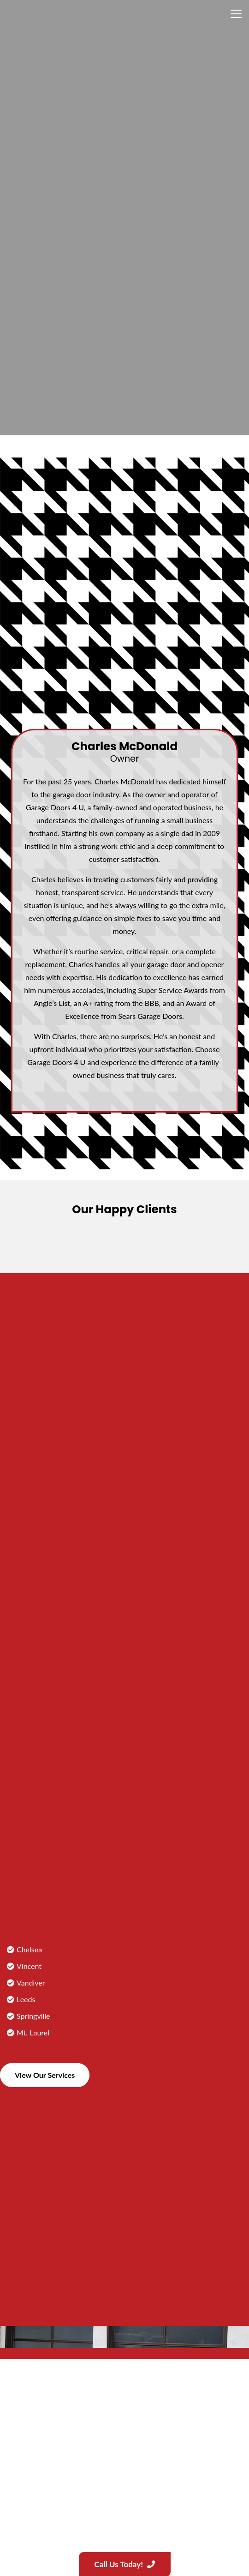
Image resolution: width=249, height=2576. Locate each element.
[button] (236, 13)
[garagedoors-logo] (65, 14)
